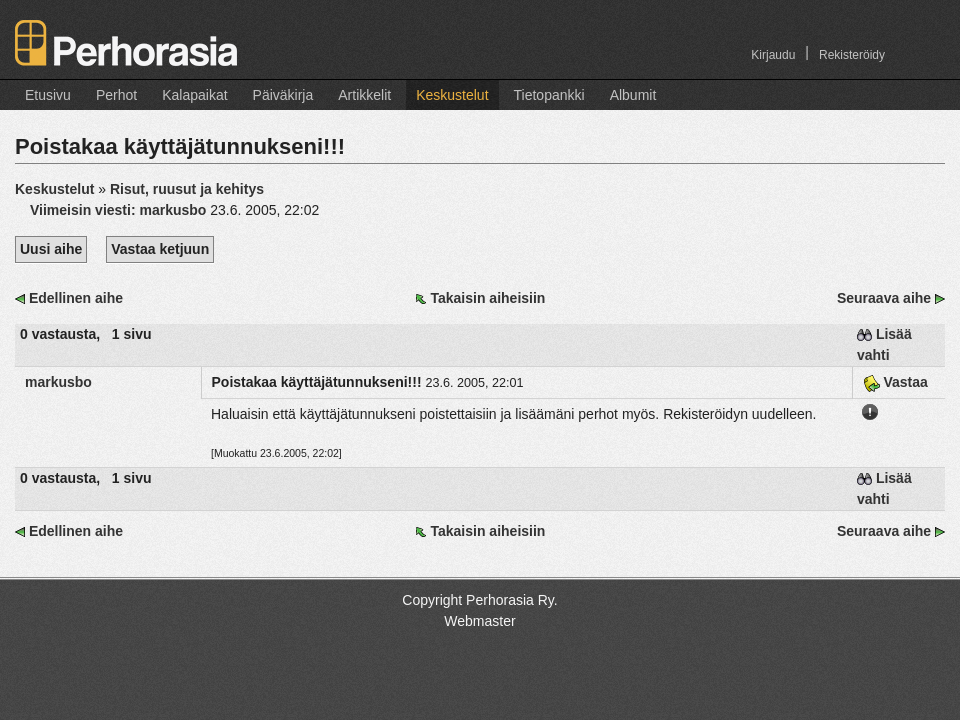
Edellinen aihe (76, 298)
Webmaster (479, 621)
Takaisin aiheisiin (487, 298)
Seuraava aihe (884, 298)
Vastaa (895, 382)
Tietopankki (549, 95)
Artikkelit (364, 95)
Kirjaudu (773, 55)
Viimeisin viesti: (120, 210)
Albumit (633, 95)
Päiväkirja (283, 95)
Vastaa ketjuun (160, 249)
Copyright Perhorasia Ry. (479, 600)
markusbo (58, 382)
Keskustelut (452, 95)
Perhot (116, 95)
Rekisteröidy (852, 55)
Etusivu (48, 95)
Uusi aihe (51, 249)
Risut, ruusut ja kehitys (187, 189)
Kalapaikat (194, 95)
